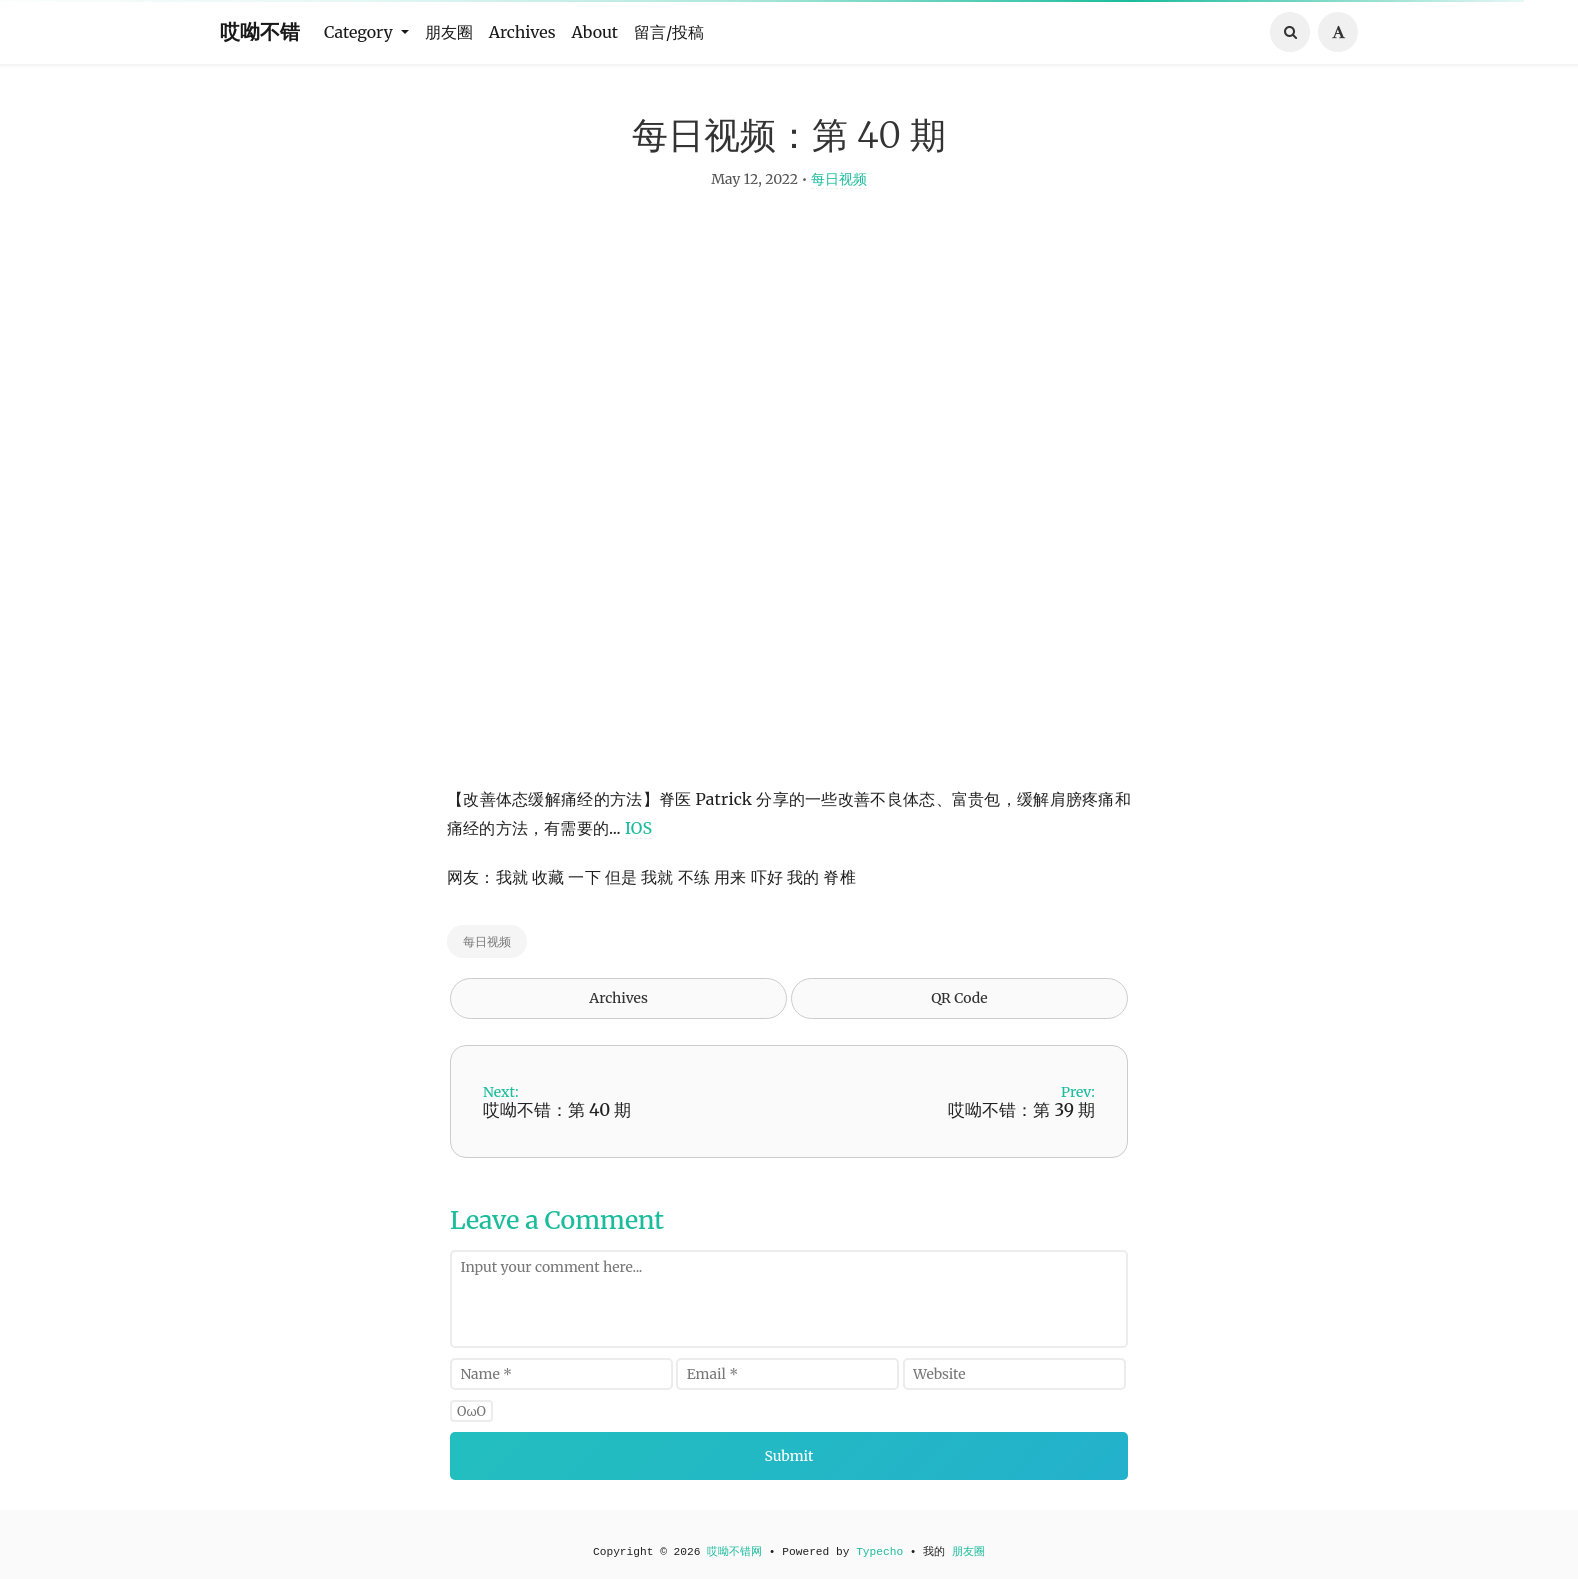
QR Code (959, 1009)
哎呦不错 (260, 31)
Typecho (879, 1552)
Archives (522, 32)
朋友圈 (449, 32)
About (595, 32)
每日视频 (839, 190)
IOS (638, 839)
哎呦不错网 (734, 1552)
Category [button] (360, 32)
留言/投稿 (669, 32)
